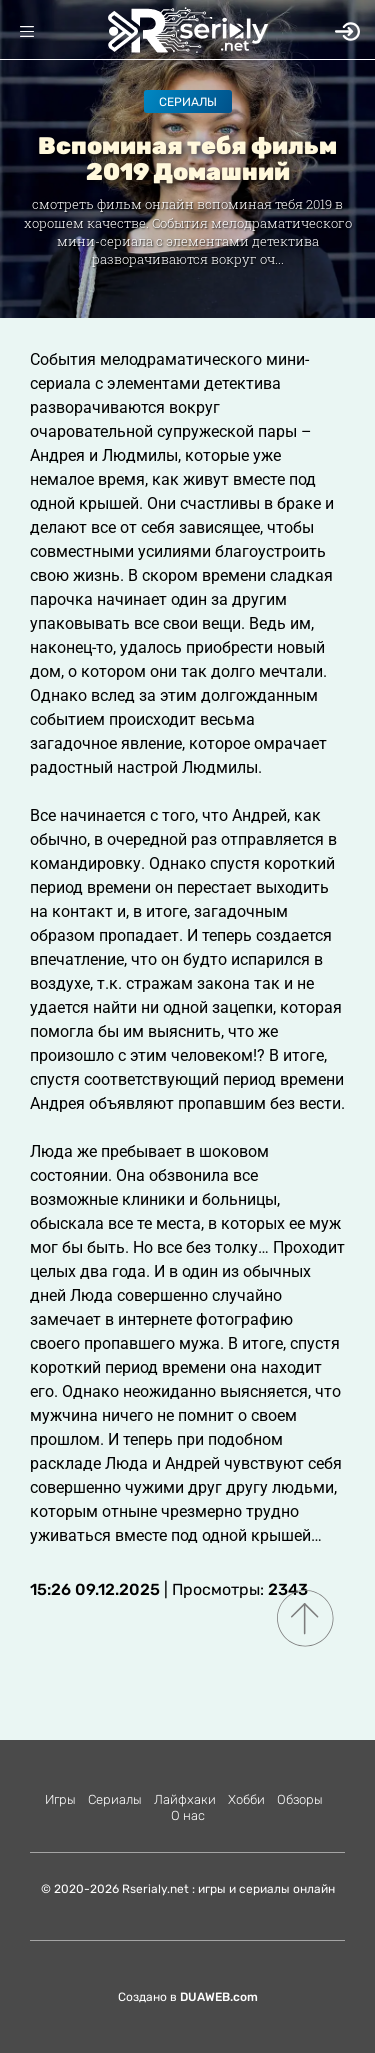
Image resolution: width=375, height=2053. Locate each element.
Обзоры (300, 1799)
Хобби (246, 1799)
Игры (60, 1799)
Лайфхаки (185, 1799)
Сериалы (188, 102)
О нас (188, 1815)
